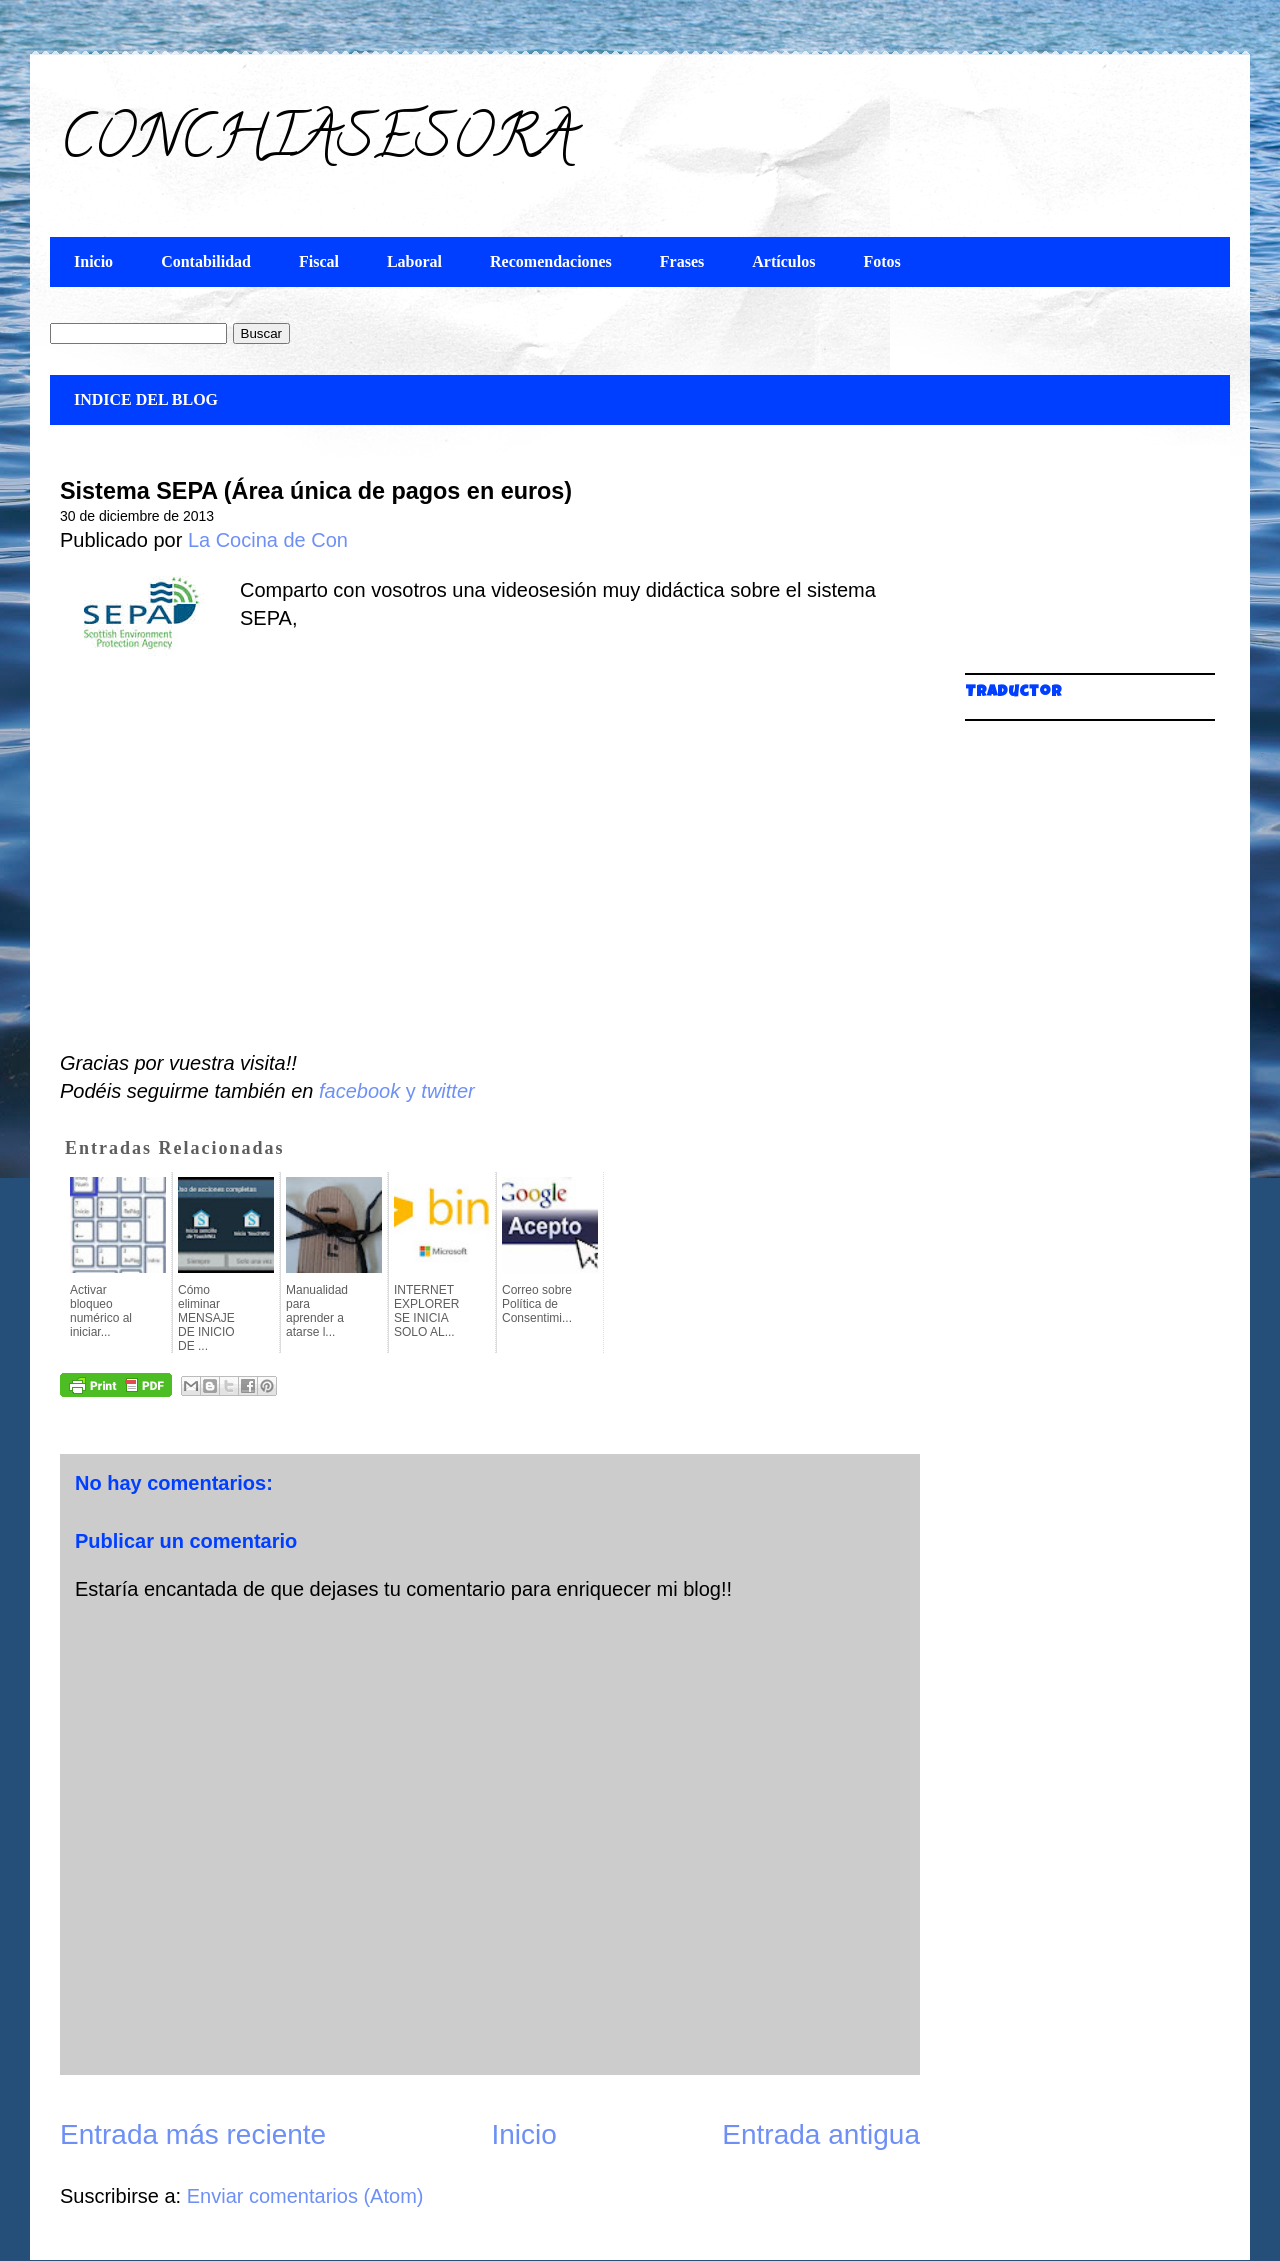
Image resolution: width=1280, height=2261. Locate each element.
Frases (682, 261)
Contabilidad (206, 261)
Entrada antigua (821, 2134)
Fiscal (319, 261)
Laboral (414, 261)
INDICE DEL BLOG (146, 399)
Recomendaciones (551, 261)
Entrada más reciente (193, 2134)
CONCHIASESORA (317, 144)
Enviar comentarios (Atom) (305, 2196)
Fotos (881, 261)
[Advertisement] (1065, 560)
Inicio (93, 261)
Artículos (783, 261)
